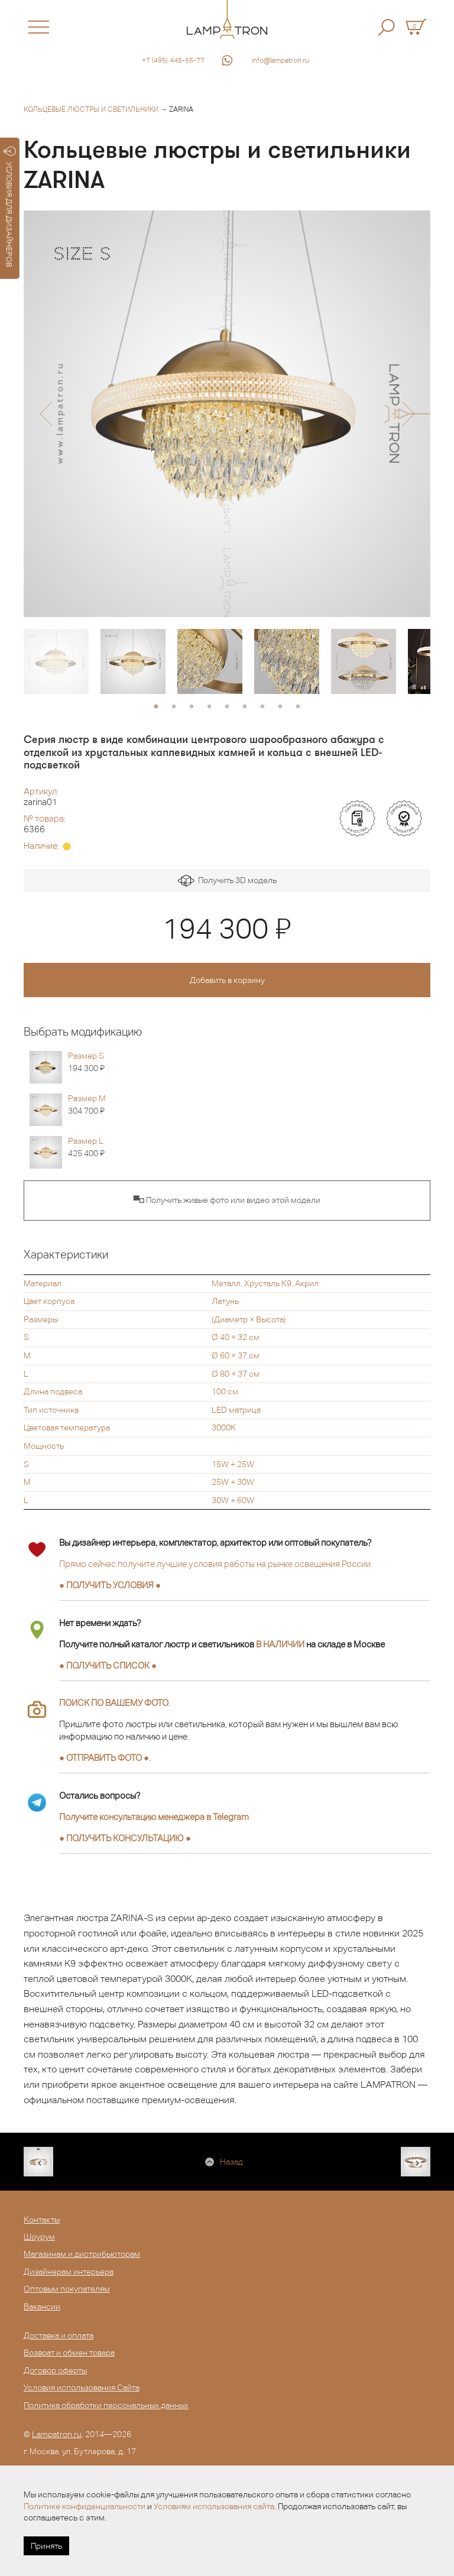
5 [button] (227, 707)
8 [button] (280, 707)
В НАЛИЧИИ (280, 1644)
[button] (45, 414)
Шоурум (39, 2236)
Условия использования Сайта (82, 2387)
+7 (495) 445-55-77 (173, 60)
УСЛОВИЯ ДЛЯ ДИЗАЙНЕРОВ (10, 207)
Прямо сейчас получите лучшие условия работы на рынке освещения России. (215, 1564)
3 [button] (191, 707)
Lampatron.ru (57, 2434)
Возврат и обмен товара (69, 2352)
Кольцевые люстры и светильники (91, 109)
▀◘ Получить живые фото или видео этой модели (227, 1200)
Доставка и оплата (58, 2335)
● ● (125, 1838)
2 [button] (174, 707)
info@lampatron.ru (280, 60)
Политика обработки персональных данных (106, 2405)
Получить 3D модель (227, 881)
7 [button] (262, 707)
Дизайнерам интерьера (69, 2271)
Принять (46, 2546)
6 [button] (245, 707)
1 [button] (156, 707)
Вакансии (42, 2306)
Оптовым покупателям (67, 2288)
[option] (227, 413)
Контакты (42, 2219)
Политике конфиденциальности (84, 2506)
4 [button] (209, 707)
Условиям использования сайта (214, 2506)
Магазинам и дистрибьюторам (82, 2254)
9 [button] (298, 707)
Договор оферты (55, 2370)
